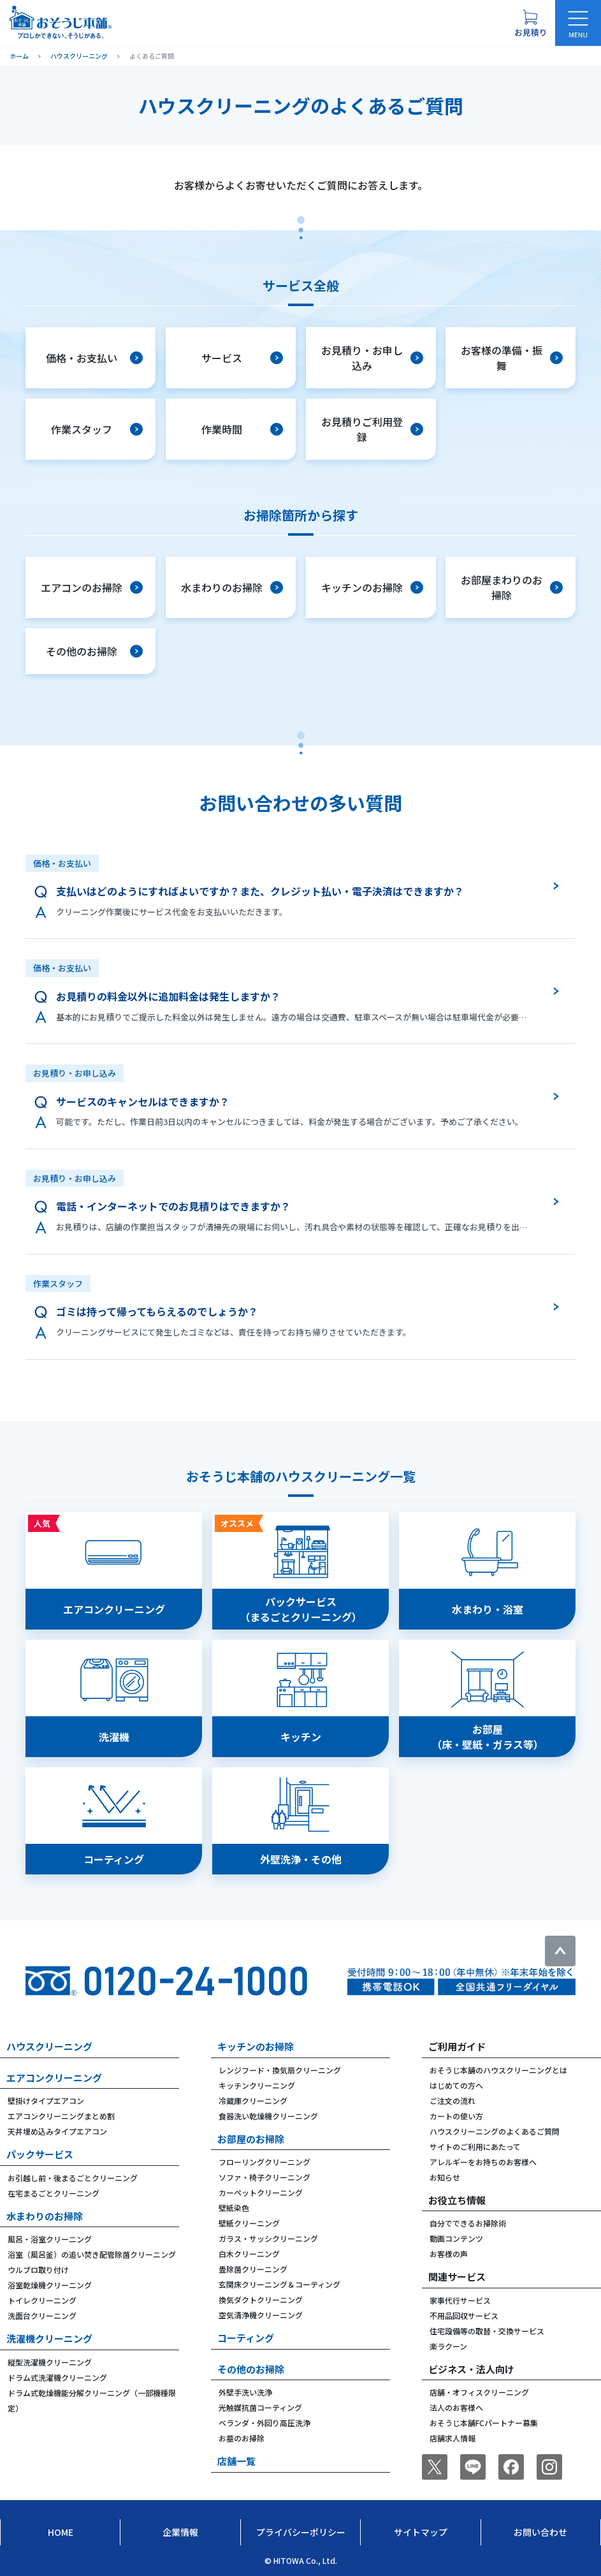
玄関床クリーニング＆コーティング (279, 2284)
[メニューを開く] (578, 23)
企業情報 (180, 2532)
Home (60, 2532)
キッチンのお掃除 (255, 2046)
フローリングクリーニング (264, 2161)
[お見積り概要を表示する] (530, 23)
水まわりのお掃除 (44, 2216)
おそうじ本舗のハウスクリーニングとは (498, 2069)
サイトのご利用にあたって (475, 2146)
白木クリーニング (249, 2253)
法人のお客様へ (456, 2407)
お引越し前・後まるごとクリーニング (73, 2177)
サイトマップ (420, 2532)
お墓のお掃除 (241, 2437)
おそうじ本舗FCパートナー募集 (484, 2422)
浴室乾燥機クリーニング (50, 2284)
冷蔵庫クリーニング (253, 2100)
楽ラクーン (448, 2346)
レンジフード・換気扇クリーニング (280, 2069)
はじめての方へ (456, 2085)
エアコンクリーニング (54, 2077)
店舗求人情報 (452, 2437)
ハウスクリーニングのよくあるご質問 (495, 2131)
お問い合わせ (540, 2532)
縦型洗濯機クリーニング (50, 2362)
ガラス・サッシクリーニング (268, 2238)
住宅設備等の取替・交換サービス (487, 2330)
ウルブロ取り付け (38, 2269)
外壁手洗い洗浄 (245, 2392)
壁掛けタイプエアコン (46, 2100)
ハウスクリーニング (49, 2046)
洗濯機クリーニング (49, 2338)
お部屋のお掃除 (250, 2138)
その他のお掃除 (250, 2369)
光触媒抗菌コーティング (260, 2407)
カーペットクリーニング (261, 2192)
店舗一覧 (236, 2461)
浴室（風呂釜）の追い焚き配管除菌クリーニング (92, 2254)
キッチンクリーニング (257, 2085)
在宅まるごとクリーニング (53, 2193)
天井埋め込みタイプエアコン (57, 2131)
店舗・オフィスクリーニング (479, 2392)
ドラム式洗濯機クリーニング (57, 2377)
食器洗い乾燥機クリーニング (268, 2115)
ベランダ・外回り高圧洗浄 (264, 2422)
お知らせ (445, 2177)
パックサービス (39, 2154)
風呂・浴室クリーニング (50, 2239)
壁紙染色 (234, 2207)
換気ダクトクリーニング (261, 2299)
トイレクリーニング (42, 2300)
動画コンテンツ (456, 2238)
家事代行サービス (460, 2300)
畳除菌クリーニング (253, 2268)
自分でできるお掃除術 (468, 2223)
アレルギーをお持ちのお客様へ (483, 2161)
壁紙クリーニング (249, 2223)
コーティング (245, 2337)
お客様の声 (449, 2253)
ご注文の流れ (452, 2100)
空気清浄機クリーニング (261, 2314)
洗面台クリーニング (42, 2315)
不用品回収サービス (464, 2315)
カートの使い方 (456, 2115)
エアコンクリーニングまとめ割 (61, 2115)
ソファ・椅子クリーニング (264, 2177)
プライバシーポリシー (300, 2532)
